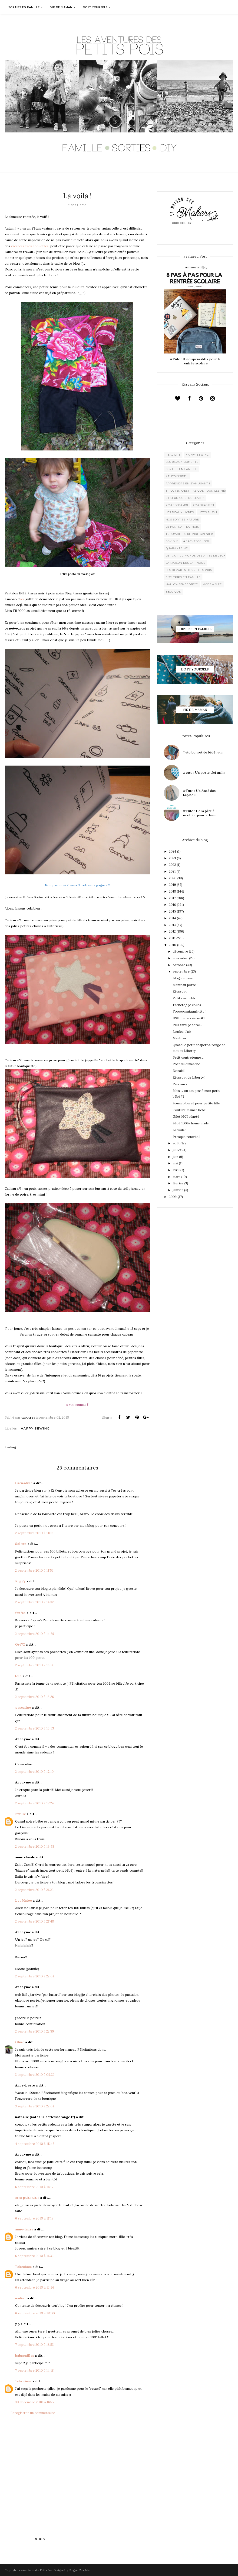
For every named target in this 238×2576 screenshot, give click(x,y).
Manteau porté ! (185, 985)
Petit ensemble (184, 998)
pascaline (23, 1707)
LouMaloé (23, 1900)
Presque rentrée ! (186, 1137)
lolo (18, 1676)
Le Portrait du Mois (182, 526)
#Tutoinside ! (177, 476)
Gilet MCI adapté (186, 1116)
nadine (20, 2298)
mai (175, 1163)
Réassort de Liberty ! (189, 1077)
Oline (19, 2042)
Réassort (180, 991)
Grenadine (23, 1483)
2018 (172, 891)
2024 (172, 851)
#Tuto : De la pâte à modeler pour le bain (199, 813)
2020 (172, 878)
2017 (172, 898)
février (178, 1183)
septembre (181, 971)
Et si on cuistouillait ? (185, 498)
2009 (173, 1197)
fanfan (20, 1613)
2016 (172, 905)
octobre (179, 965)
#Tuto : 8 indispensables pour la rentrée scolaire (195, 361)
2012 (172, 931)
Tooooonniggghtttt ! (189, 1011)
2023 (172, 858)
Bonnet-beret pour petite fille (196, 1103)
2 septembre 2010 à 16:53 (34, 1728)
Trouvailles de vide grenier (189, 534)
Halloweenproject (182, 584)
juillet (177, 1150)
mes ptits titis (27, 2198)
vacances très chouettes (30, 246)
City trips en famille (183, 577)
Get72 (20, 1644)
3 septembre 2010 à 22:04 (34, 2106)
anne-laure (24, 2229)
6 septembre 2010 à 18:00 (35, 2313)
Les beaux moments (182, 461)
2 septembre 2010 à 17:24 (34, 1803)
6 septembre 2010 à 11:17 (34, 2187)
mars (176, 1177)
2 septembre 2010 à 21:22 (34, 1890)
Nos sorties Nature (182, 519)
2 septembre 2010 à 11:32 (34, 1533)
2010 (172, 945)
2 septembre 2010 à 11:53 (34, 1570)
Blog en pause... (185, 978)
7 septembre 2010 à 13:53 (34, 2345)
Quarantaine (177, 548)
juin (175, 1157)
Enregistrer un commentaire (32, 2413)
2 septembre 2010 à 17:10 (34, 1772)
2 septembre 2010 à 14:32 (34, 1602)
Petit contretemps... (188, 1057)
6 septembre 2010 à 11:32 (34, 2256)
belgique (173, 591)
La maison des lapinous (185, 562)
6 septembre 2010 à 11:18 (34, 2218)
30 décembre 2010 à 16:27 (34, 2402)
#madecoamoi (177, 505)
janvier (178, 1190)
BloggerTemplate (79, 2570)
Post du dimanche (186, 1064)
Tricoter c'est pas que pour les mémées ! (200, 490)
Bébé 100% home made (191, 1123)
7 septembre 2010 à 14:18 (34, 2370)
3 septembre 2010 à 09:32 (34, 2075)
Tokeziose (23, 2267)
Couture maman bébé (189, 1110)
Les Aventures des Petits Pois (34, 2570)
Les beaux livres (180, 512)
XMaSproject (204, 505)
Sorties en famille (181, 469)
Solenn (20, 1544)
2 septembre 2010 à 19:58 (34, 1846)
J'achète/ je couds (187, 1005)
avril (176, 1170)
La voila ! (179, 1130)
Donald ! (179, 1071)
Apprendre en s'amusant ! (188, 483)
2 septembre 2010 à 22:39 (34, 2031)
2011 (172, 938)
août (176, 1143)
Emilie (20, 1814)
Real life (173, 454)
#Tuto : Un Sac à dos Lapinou (199, 793)
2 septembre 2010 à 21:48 (34, 1921)
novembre (180, 958)
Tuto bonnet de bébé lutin (203, 752)
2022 (172, 865)
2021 (172, 871)
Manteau (179, 1038)
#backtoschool (196, 541)
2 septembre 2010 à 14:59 (34, 1634)
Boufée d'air (182, 1032)
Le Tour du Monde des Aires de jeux (195, 555)
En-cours (180, 1084)
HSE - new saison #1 (189, 1018)
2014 (172, 918)
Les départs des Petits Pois (189, 570)
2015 (172, 911)
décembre (180, 951)
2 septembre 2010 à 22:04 (34, 1976)
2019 (172, 885)
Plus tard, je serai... (187, 1025)
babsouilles (24, 2355)
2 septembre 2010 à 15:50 (34, 1665)
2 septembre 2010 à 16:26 (34, 1697)
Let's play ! (208, 512)
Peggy (20, 1581)
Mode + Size (212, 584)
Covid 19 (172, 541)
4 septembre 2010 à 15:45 (34, 2144)
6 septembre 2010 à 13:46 (34, 2287)
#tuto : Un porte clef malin (204, 772)
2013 (172, 925)
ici (22, 599)
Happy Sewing (35, 1428)
